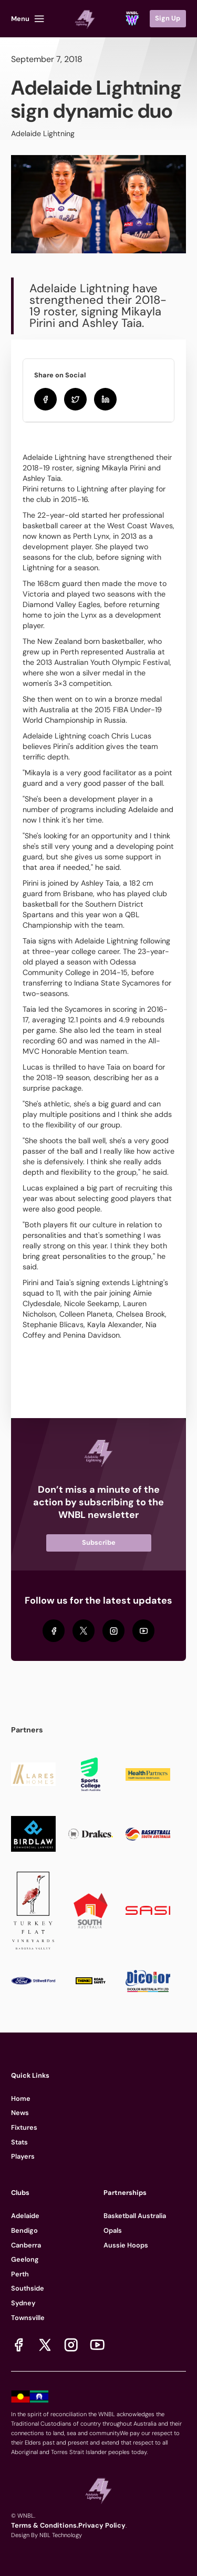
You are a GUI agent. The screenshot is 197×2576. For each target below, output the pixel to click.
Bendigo (24, 2230)
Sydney (23, 2302)
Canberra (26, 2245)
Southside (27, 2288)
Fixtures (24, 2127)
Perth (20, 2274)
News (20, 2112)
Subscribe (99, 1542)
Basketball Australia (134, 2215)
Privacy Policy (102, 2525)
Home (20, 2098)
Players (23, 2156)
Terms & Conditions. (44, 2525)
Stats (19, 2142)
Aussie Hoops (125, 2245)
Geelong (25, 2259)
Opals (112, 2230)
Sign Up (167, 18)
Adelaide (25, 2215)
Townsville (28, 2317)
